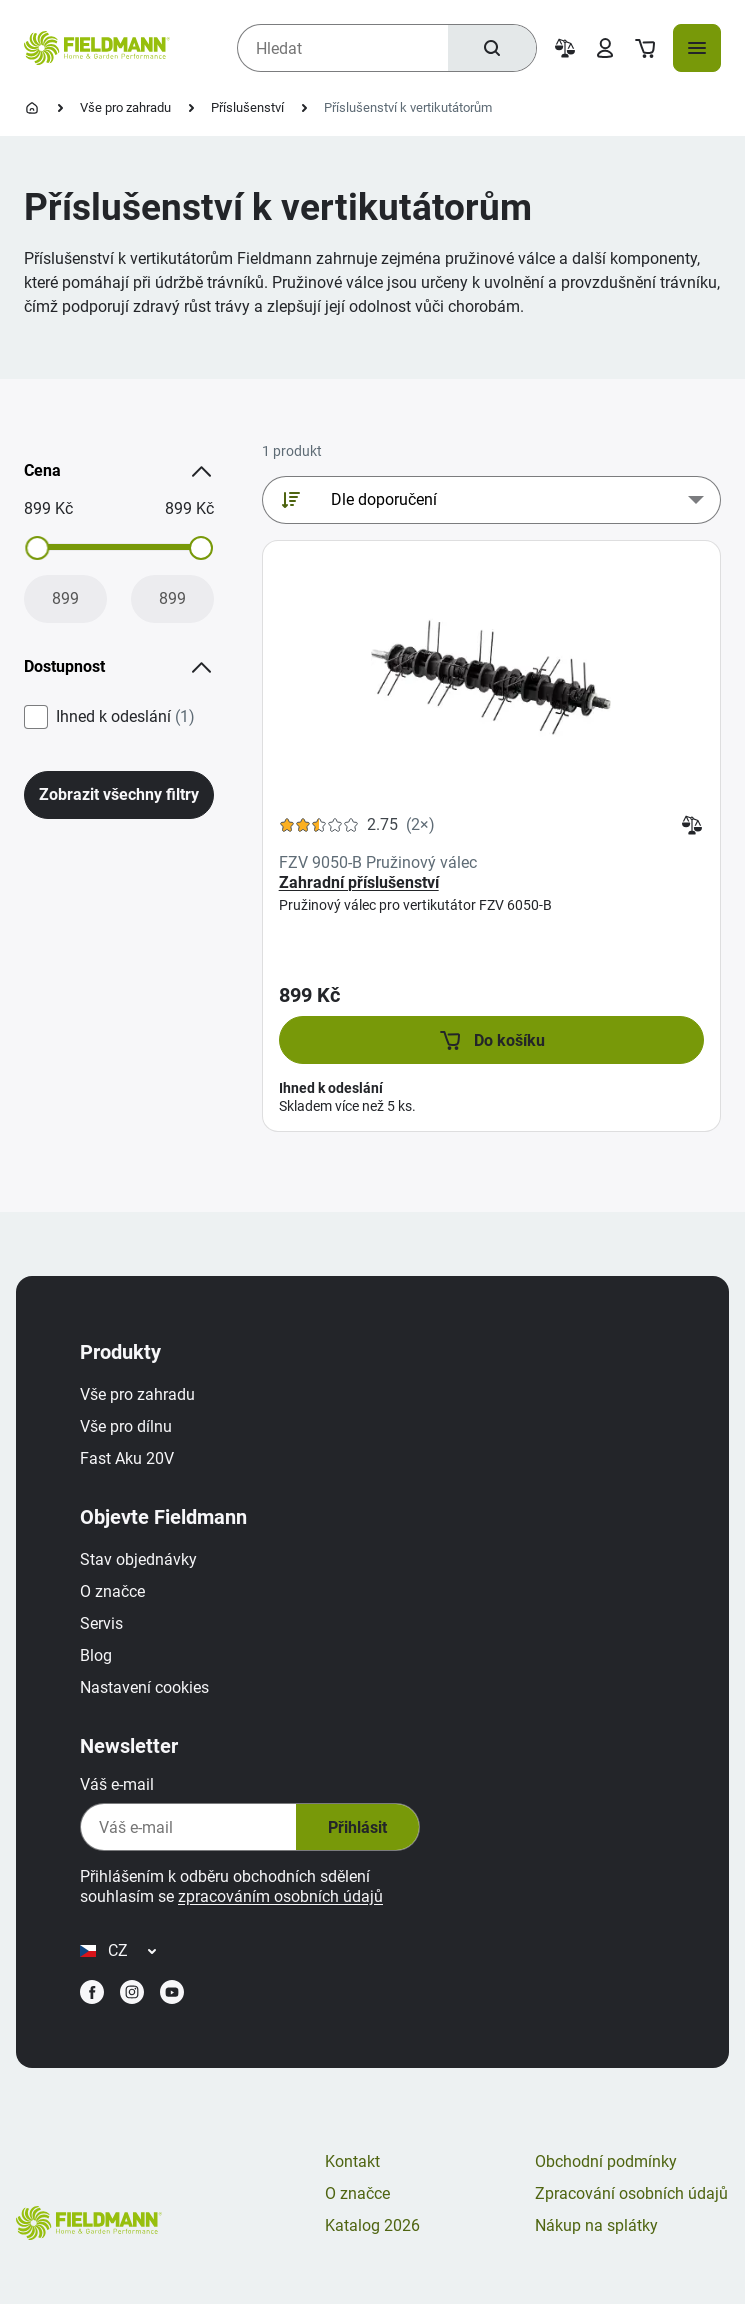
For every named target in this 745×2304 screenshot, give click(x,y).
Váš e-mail (117, 1784)
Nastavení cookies (144, 1687)
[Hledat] (492, 48)
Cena (119, 471)
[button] (491, 1040)
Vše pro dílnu (126, 1426)
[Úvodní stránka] (32, 108)
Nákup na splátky (596, 2225)
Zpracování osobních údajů (631, 2193)
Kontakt (352, 2161)
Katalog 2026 (372, 2225)
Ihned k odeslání (125, 717)
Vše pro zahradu (125, 107)
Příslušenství (247, 107)
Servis (101, 1623)
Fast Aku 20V (127, 1458)
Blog (96, 1655)
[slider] (37, 548)
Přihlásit (357, 1827)
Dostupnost (119, 667)
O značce (112, 1591)
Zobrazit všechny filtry (119, 794)
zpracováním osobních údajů (280, 1896)
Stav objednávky (138, 1559)
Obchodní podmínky (606, 2161)
